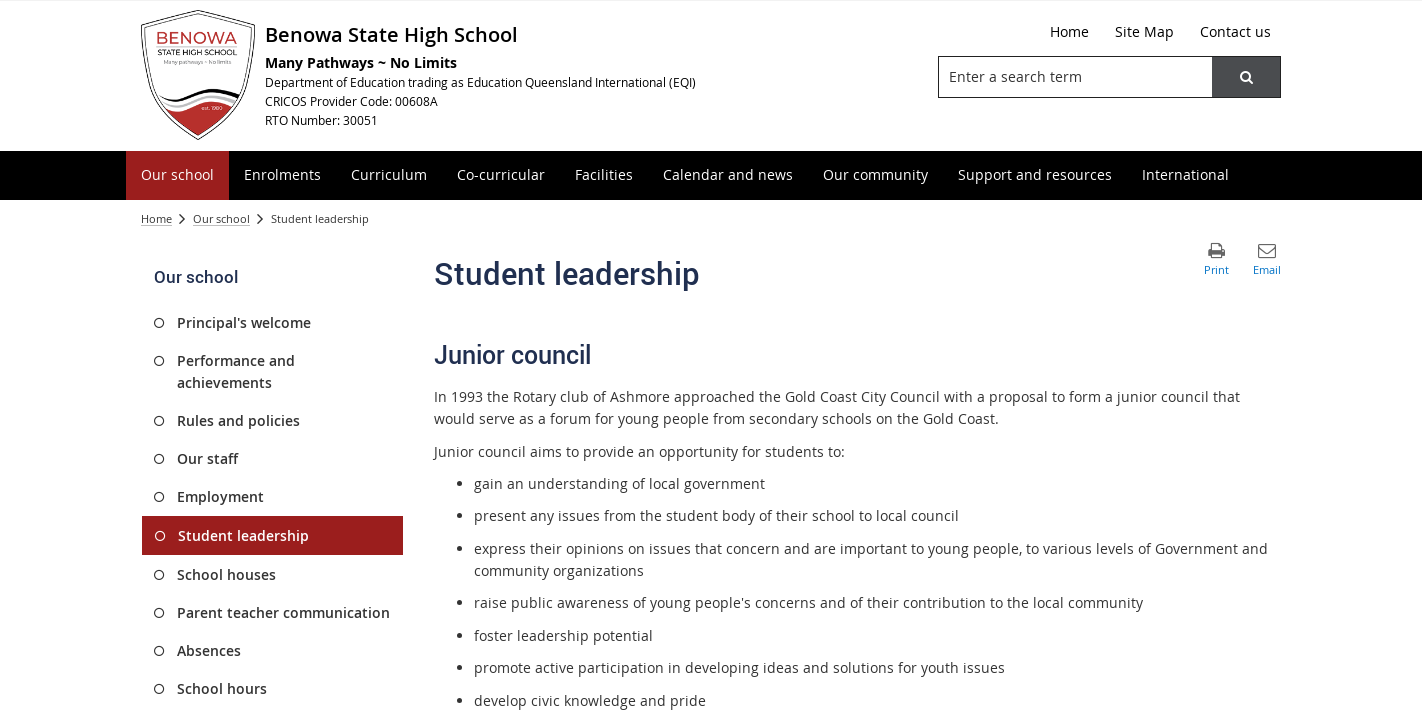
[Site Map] (1144, 32)
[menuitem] (177, 175)
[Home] (1069, 32)
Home (156, 218)
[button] (1246, 77)
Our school (221, 218)
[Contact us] (1235, 32)
